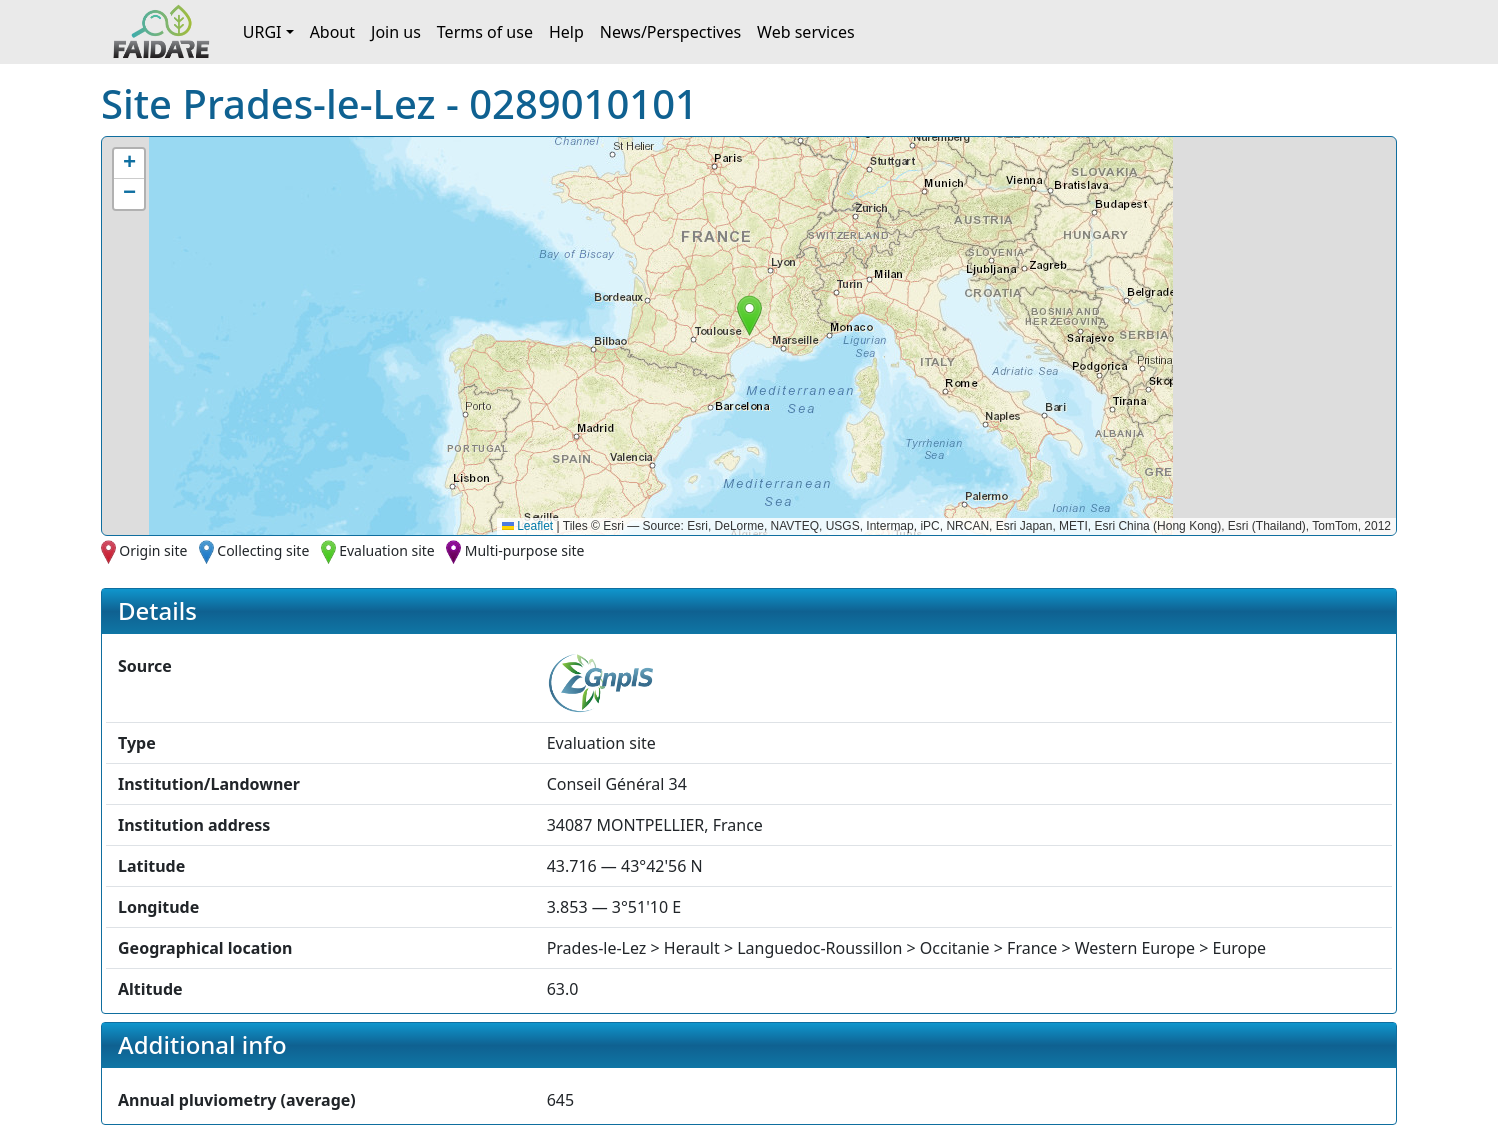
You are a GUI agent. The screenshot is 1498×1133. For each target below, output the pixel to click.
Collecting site (263, 550)
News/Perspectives (670, 32)
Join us (396, 32)
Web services (806, 32)
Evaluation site (387, 550)
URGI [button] (262, 32)
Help (566, 32)
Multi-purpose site (525, 550)
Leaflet (527, 526)
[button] (749, 315)
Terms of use (485, 32)
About (332, 32)
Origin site (153, 550)
